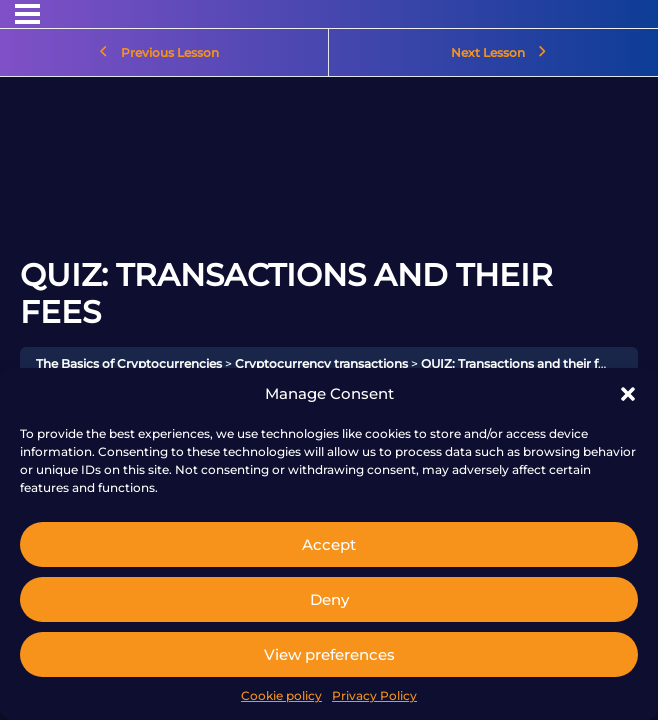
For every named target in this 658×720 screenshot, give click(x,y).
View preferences (329, 654)
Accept (329, 544)
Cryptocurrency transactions (321, 363)
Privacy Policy (374, 695)
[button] (628, 394)
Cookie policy (281, 695)
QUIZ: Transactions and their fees (519, 363)
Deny (329, 599)
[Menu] (27, 14)
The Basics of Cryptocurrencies (129, 363)
